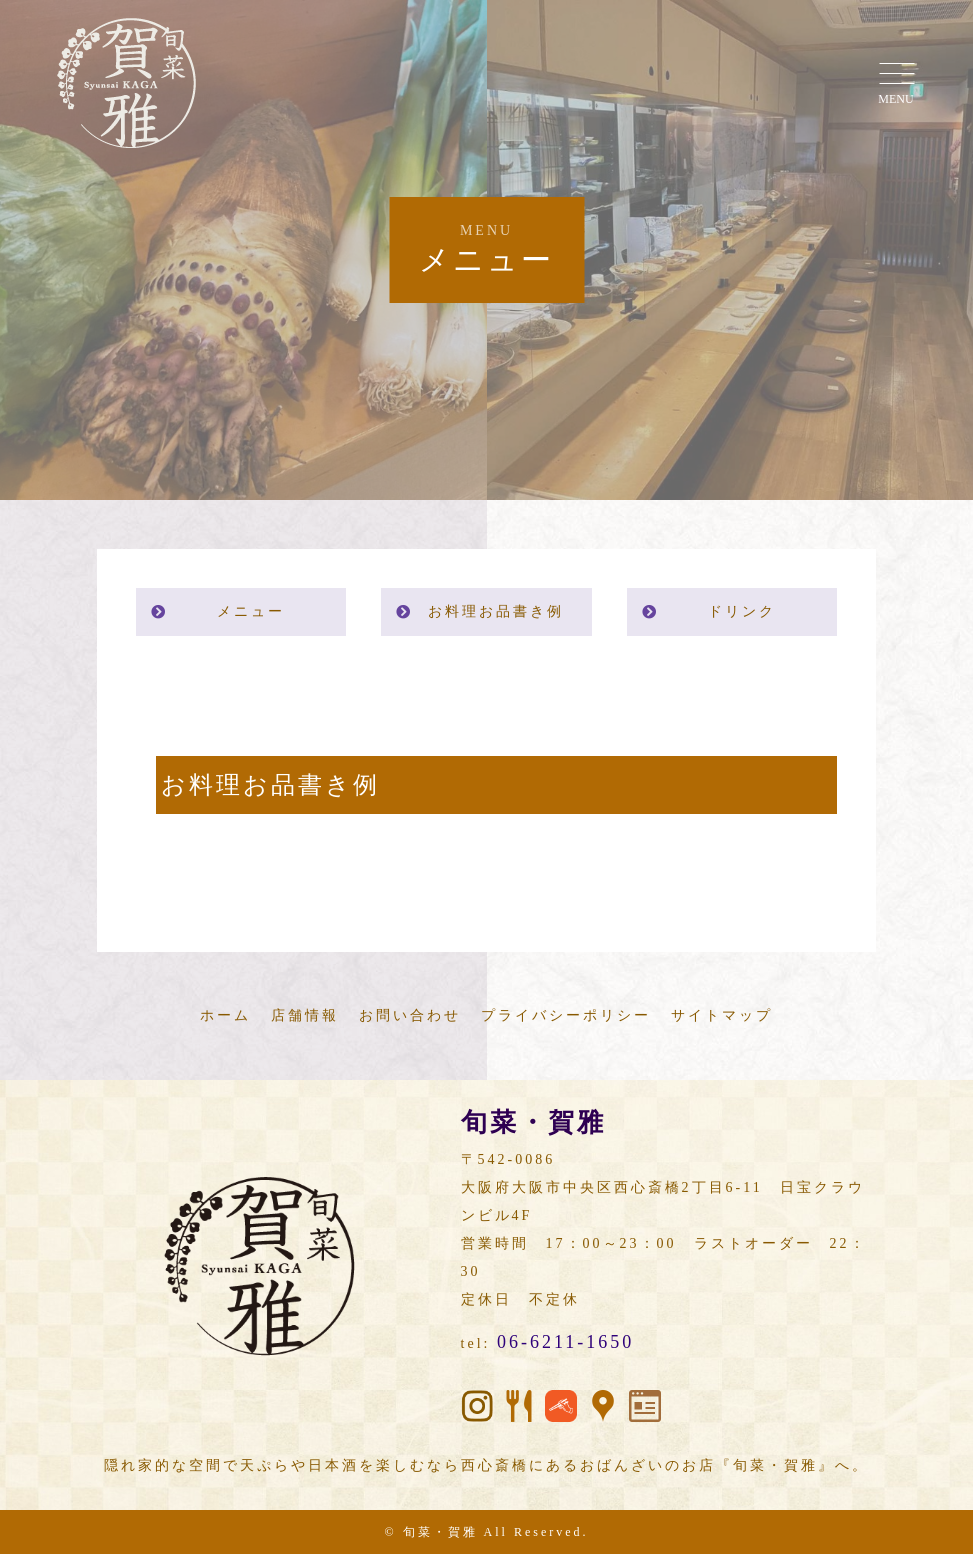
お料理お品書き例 (496, 611)
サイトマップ (722, 1015)
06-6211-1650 (565, 1342)
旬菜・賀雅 (440, 1532)
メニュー (251, 611)
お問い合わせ (410, 1015)
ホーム (225, 1015)
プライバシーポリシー (566, 1015)
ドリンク (742, 611)
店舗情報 (305, 1015)
